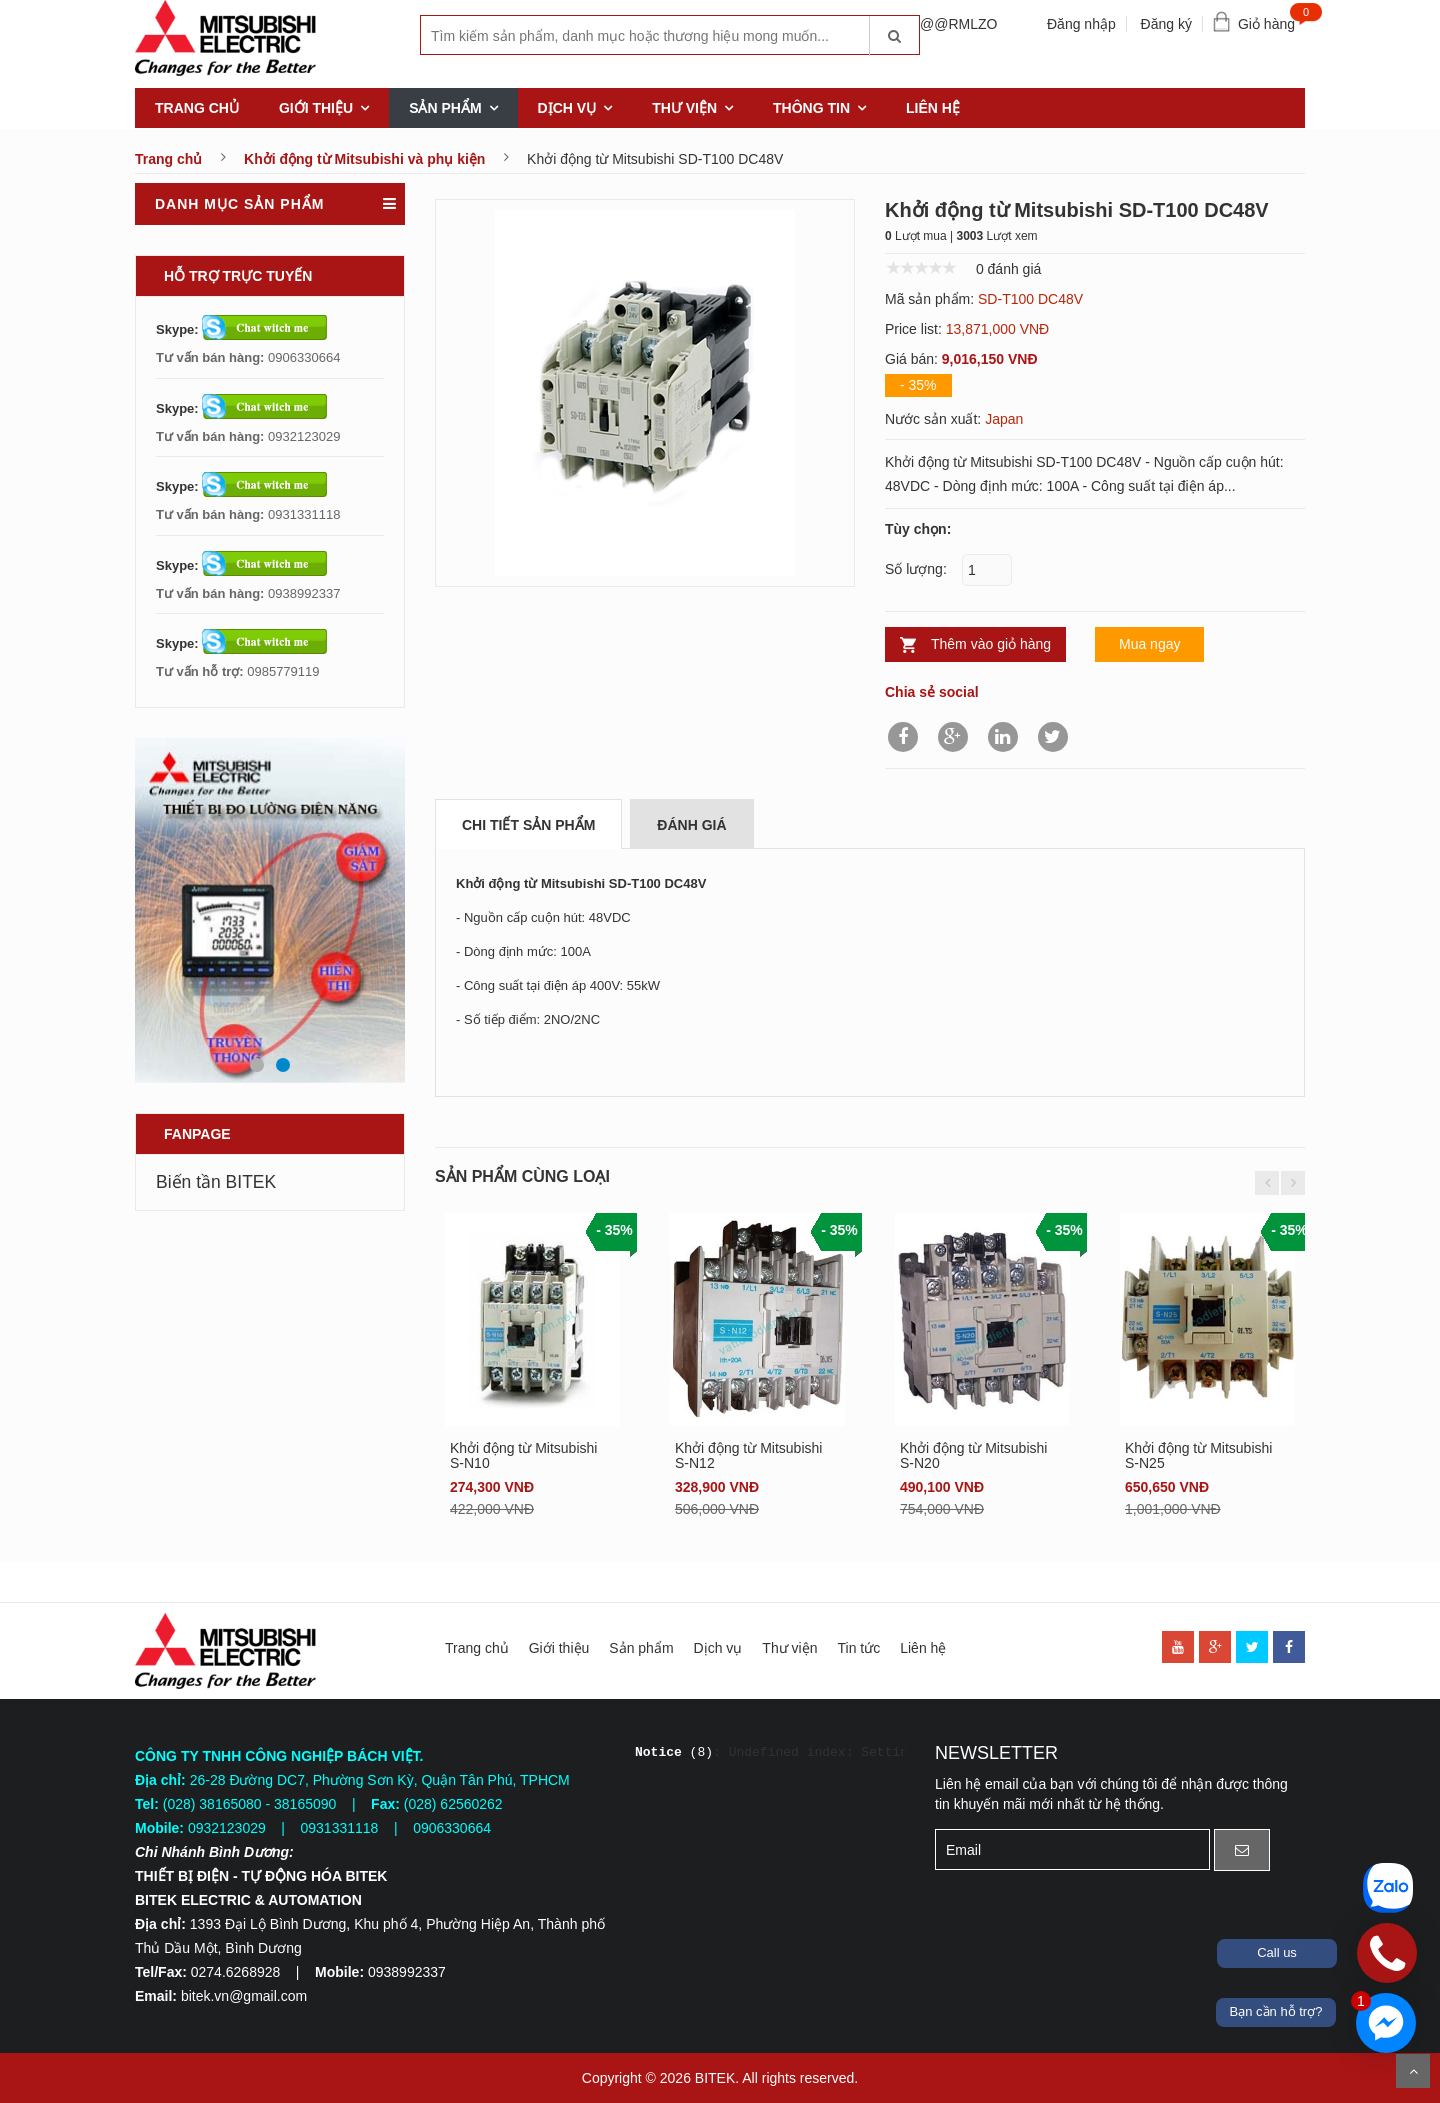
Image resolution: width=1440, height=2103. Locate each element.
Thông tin (811, 108)
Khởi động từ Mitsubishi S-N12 (748, 1455)
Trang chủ (197, 108)
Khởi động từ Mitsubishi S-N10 (523, 1455)
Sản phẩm (445, 108)
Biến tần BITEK (216, 1182)
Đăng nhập (1081, 24)
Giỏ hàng (1271, 19)
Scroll (1413, 2071)
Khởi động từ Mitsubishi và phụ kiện (364, 159)
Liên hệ (933, 108)
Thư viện (684, 108)
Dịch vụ (567, 108)
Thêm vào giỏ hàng (991, 644)
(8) (674, 1752)
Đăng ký (1166, 24)
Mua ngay (1149, 644)
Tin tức (858, 1648)
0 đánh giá (1008, 269)
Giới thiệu (316, 108)
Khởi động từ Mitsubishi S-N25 (1198, 1455)
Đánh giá (691, 825)
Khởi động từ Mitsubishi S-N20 (973, 1455)
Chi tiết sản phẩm (528, 825)
